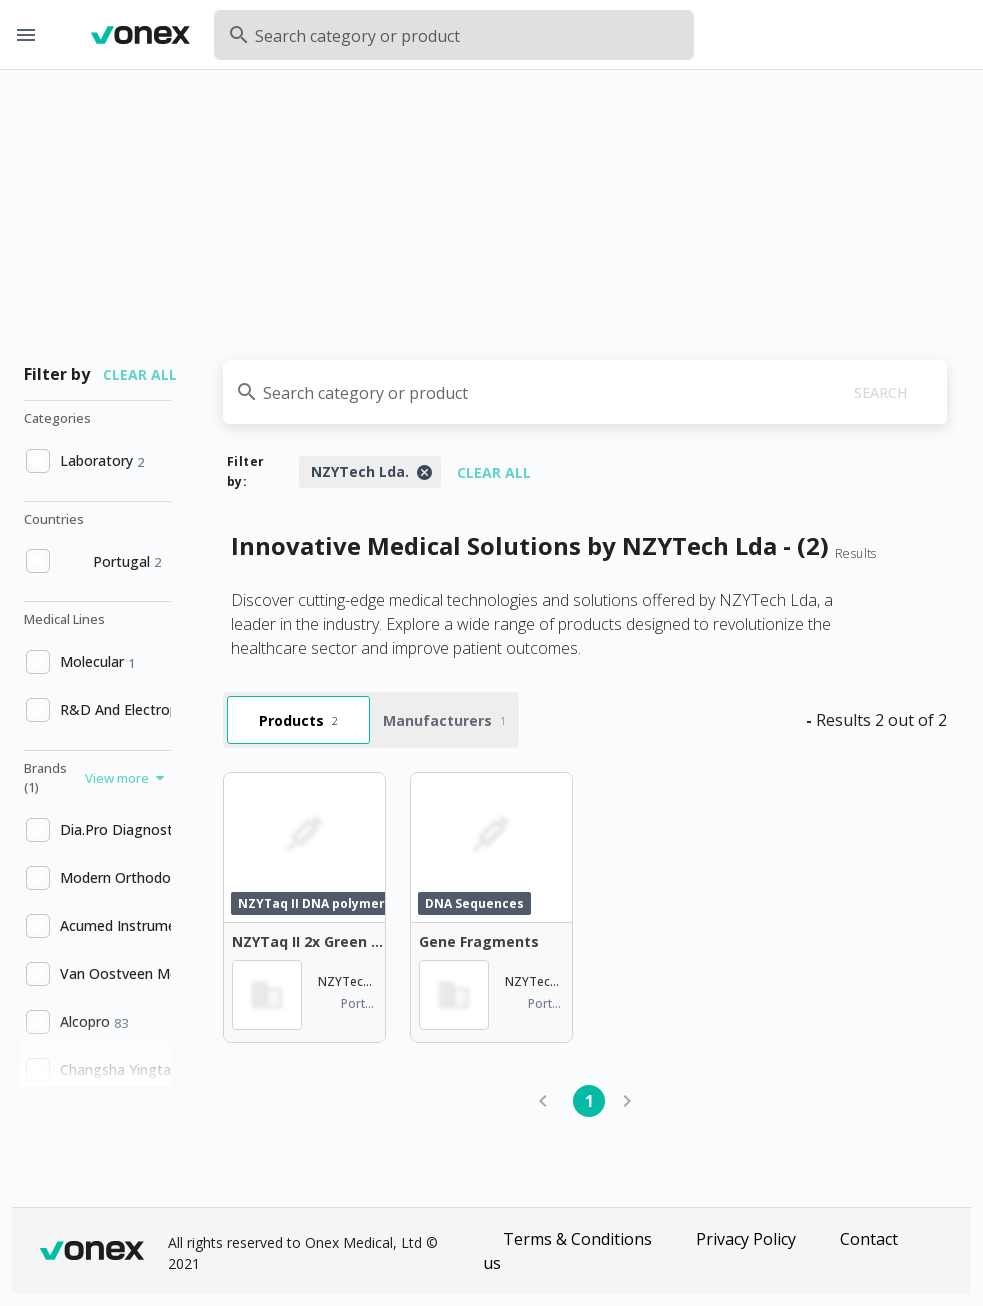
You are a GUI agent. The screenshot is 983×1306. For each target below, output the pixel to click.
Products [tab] (298, 720)
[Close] (424, 472)
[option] (95, 461)
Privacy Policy (746, 1239)
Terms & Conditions (577, 1239)
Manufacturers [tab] (444, 720)
